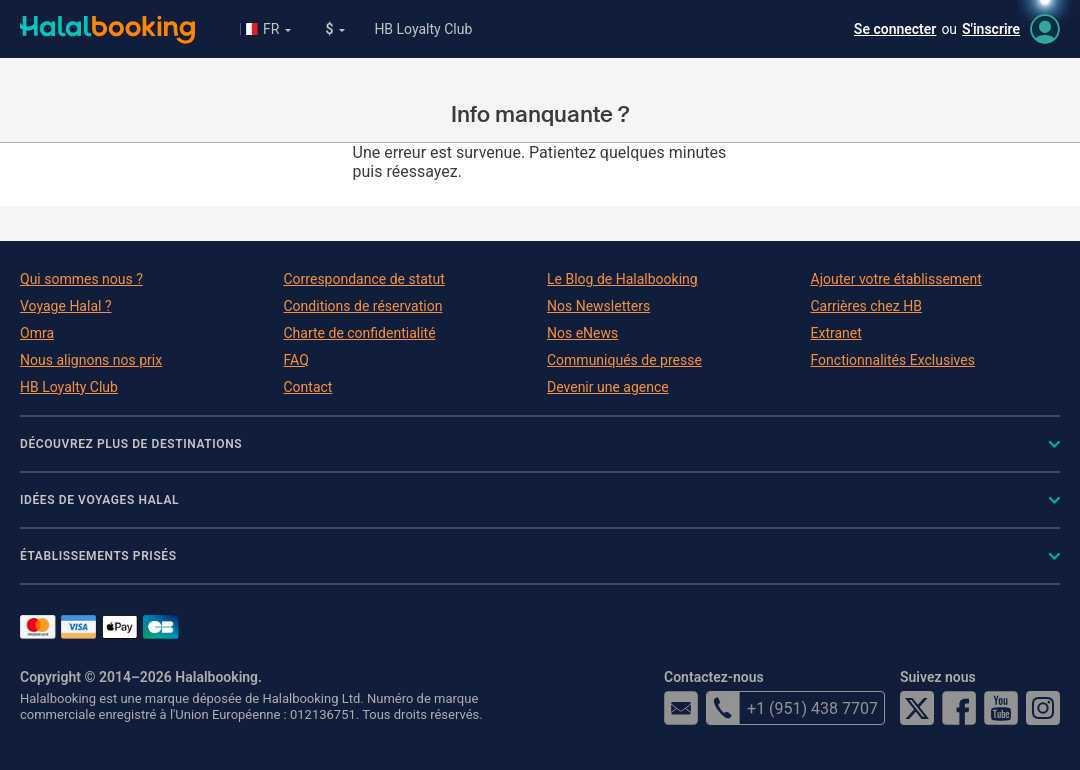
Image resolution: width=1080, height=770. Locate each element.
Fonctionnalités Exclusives (893, 360)
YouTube (1001, 708)
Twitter (917, 708)
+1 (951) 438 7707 (792, 708)
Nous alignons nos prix (91, 360)
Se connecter (895, 29)
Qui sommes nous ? (81, 279)
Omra (37, 333)
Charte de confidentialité (360, 333)
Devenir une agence (608, 387)
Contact (308, 387)
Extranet (836, 333)
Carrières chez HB (866, 306)
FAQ (296, 360)
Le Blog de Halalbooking (622, 279)
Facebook (959, 708)
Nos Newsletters (598, 306)
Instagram (1043, 708)
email (681, 708)
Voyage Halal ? (66, 306)
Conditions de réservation (363, 306)
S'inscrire (991, 29)
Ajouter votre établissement (896, 279)
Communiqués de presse (624, 360)
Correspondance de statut (364, 279)
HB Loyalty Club (423, 29)
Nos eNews (582, 333)
